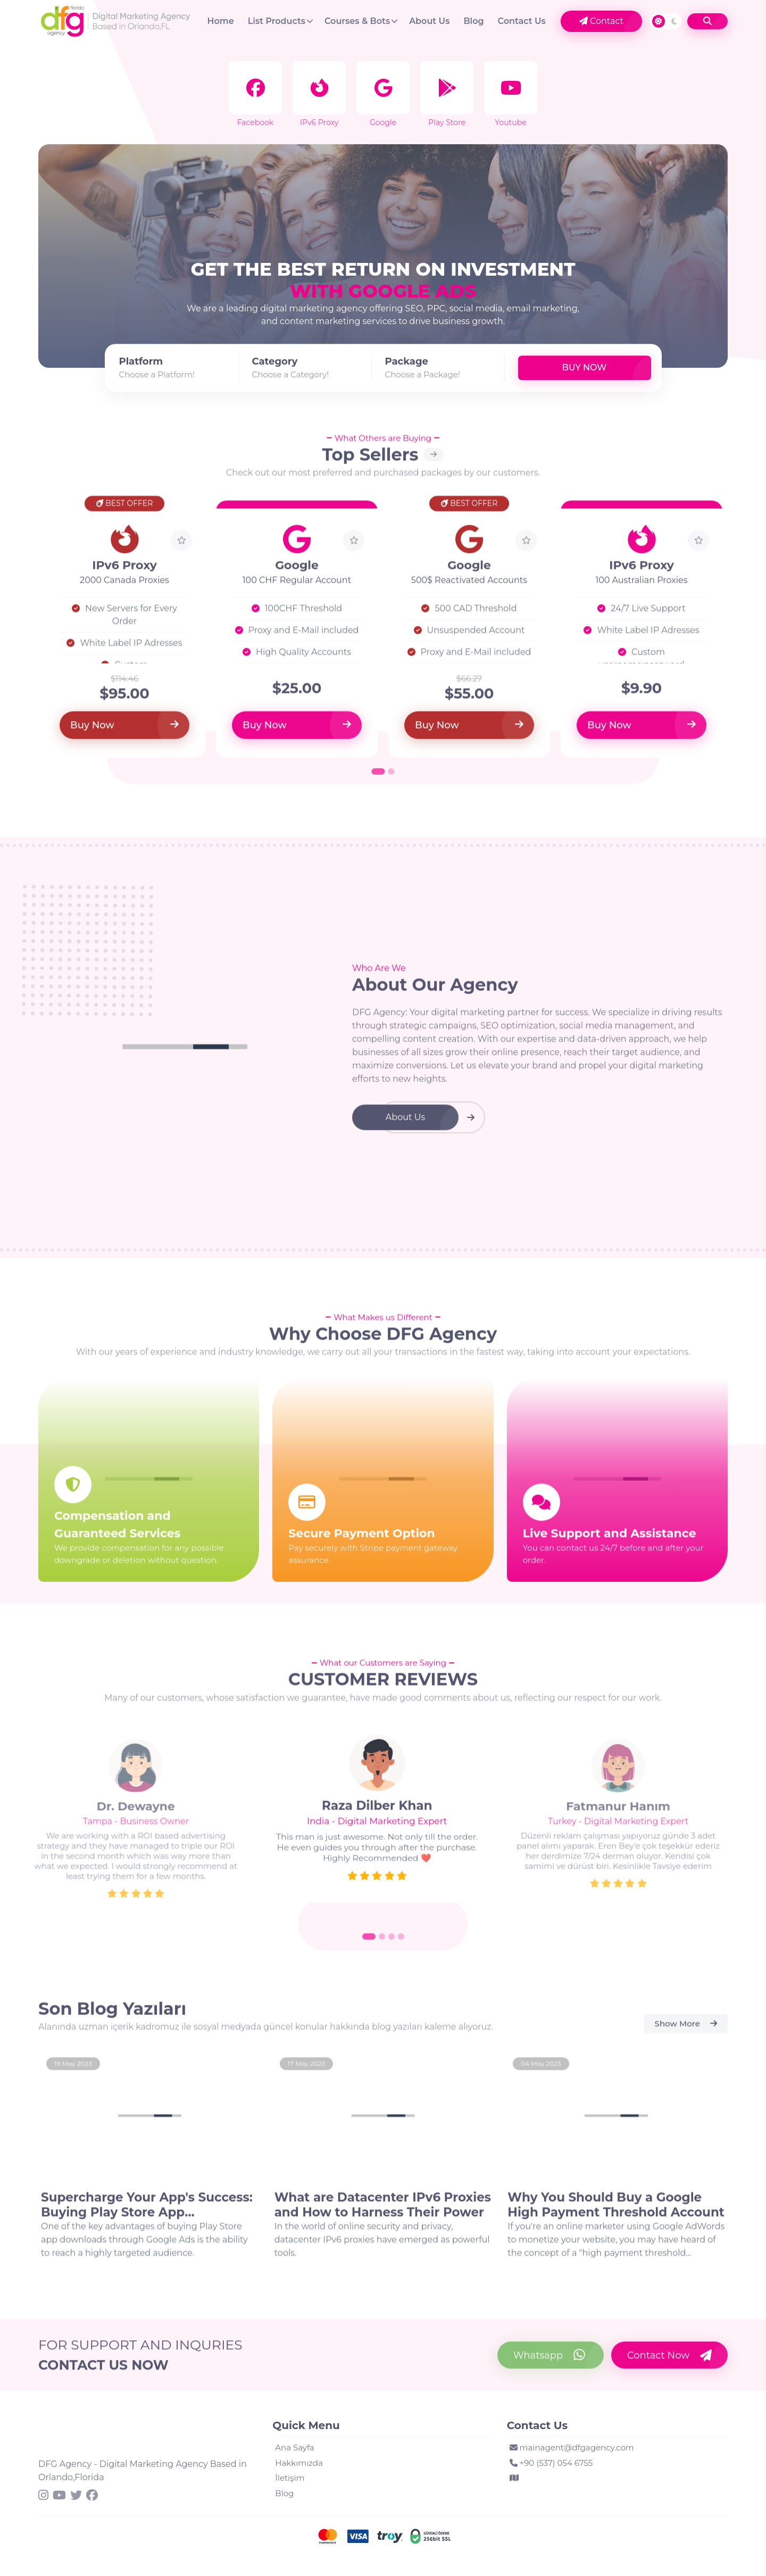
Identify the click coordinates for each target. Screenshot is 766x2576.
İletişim (289, 2478)
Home (220, 21)
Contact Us (522, 21)
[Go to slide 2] (382, 1945)
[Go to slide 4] (401, 1945)
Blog (473, 21)
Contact (601, 21)
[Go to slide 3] (391, 1945)
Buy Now (584, 367)
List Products (276, 21)
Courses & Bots (357, 21)
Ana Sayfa (294, 2447)
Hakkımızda (298, 2463)
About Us (429, 21)
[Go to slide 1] (369, 1945)
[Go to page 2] (391, 780)
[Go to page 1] (378, 780)
